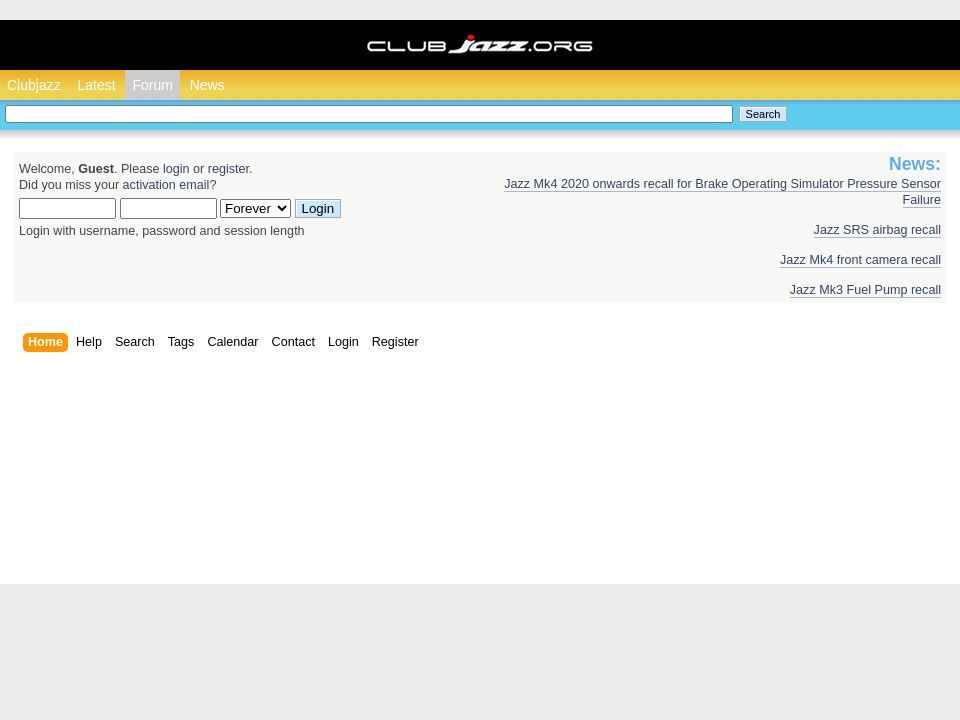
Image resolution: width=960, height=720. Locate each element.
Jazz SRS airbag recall (877, 230)
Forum (152, 85)
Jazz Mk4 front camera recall (860, 260)
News (207, 85)
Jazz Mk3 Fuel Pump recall (865, 290)
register (228, 169)
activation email (166, 185)
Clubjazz (34, 85)
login (176, 169)
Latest (96, 85)
